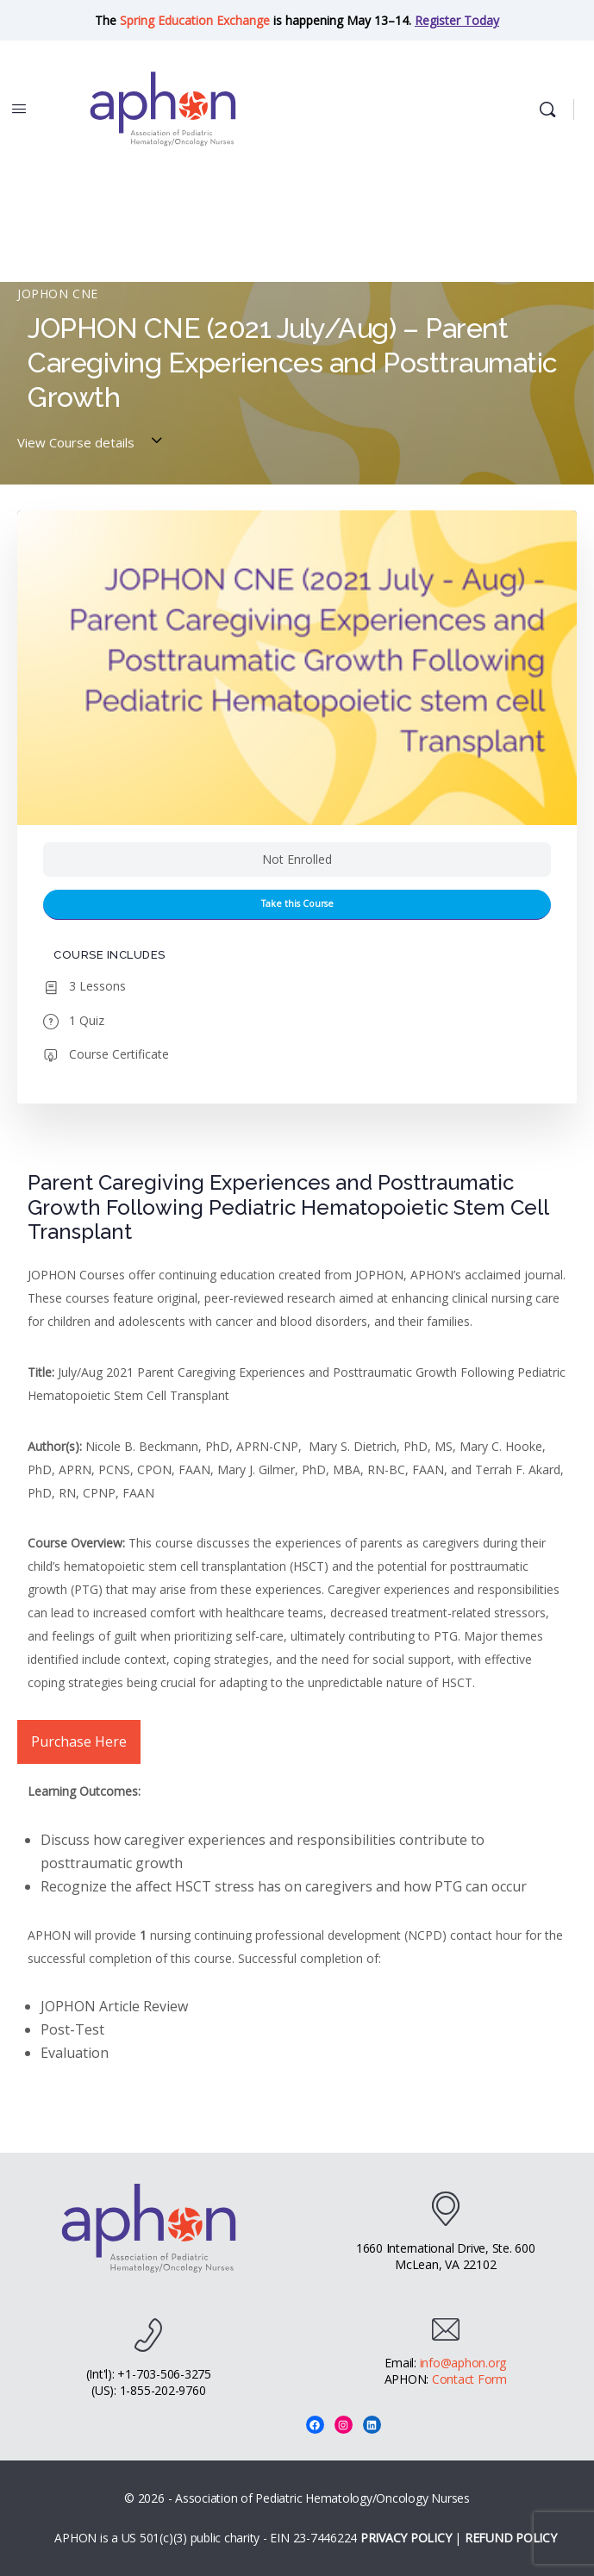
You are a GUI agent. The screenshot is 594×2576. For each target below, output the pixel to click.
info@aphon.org (463, 2362)
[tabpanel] (297, 1630)
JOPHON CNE (57, 293)
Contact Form (469, 2379)
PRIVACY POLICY (406, 2537)
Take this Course (297, 903)
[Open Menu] (19, 107)
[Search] (551, 109)
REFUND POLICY (511, 2537)
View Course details (92, 442)
